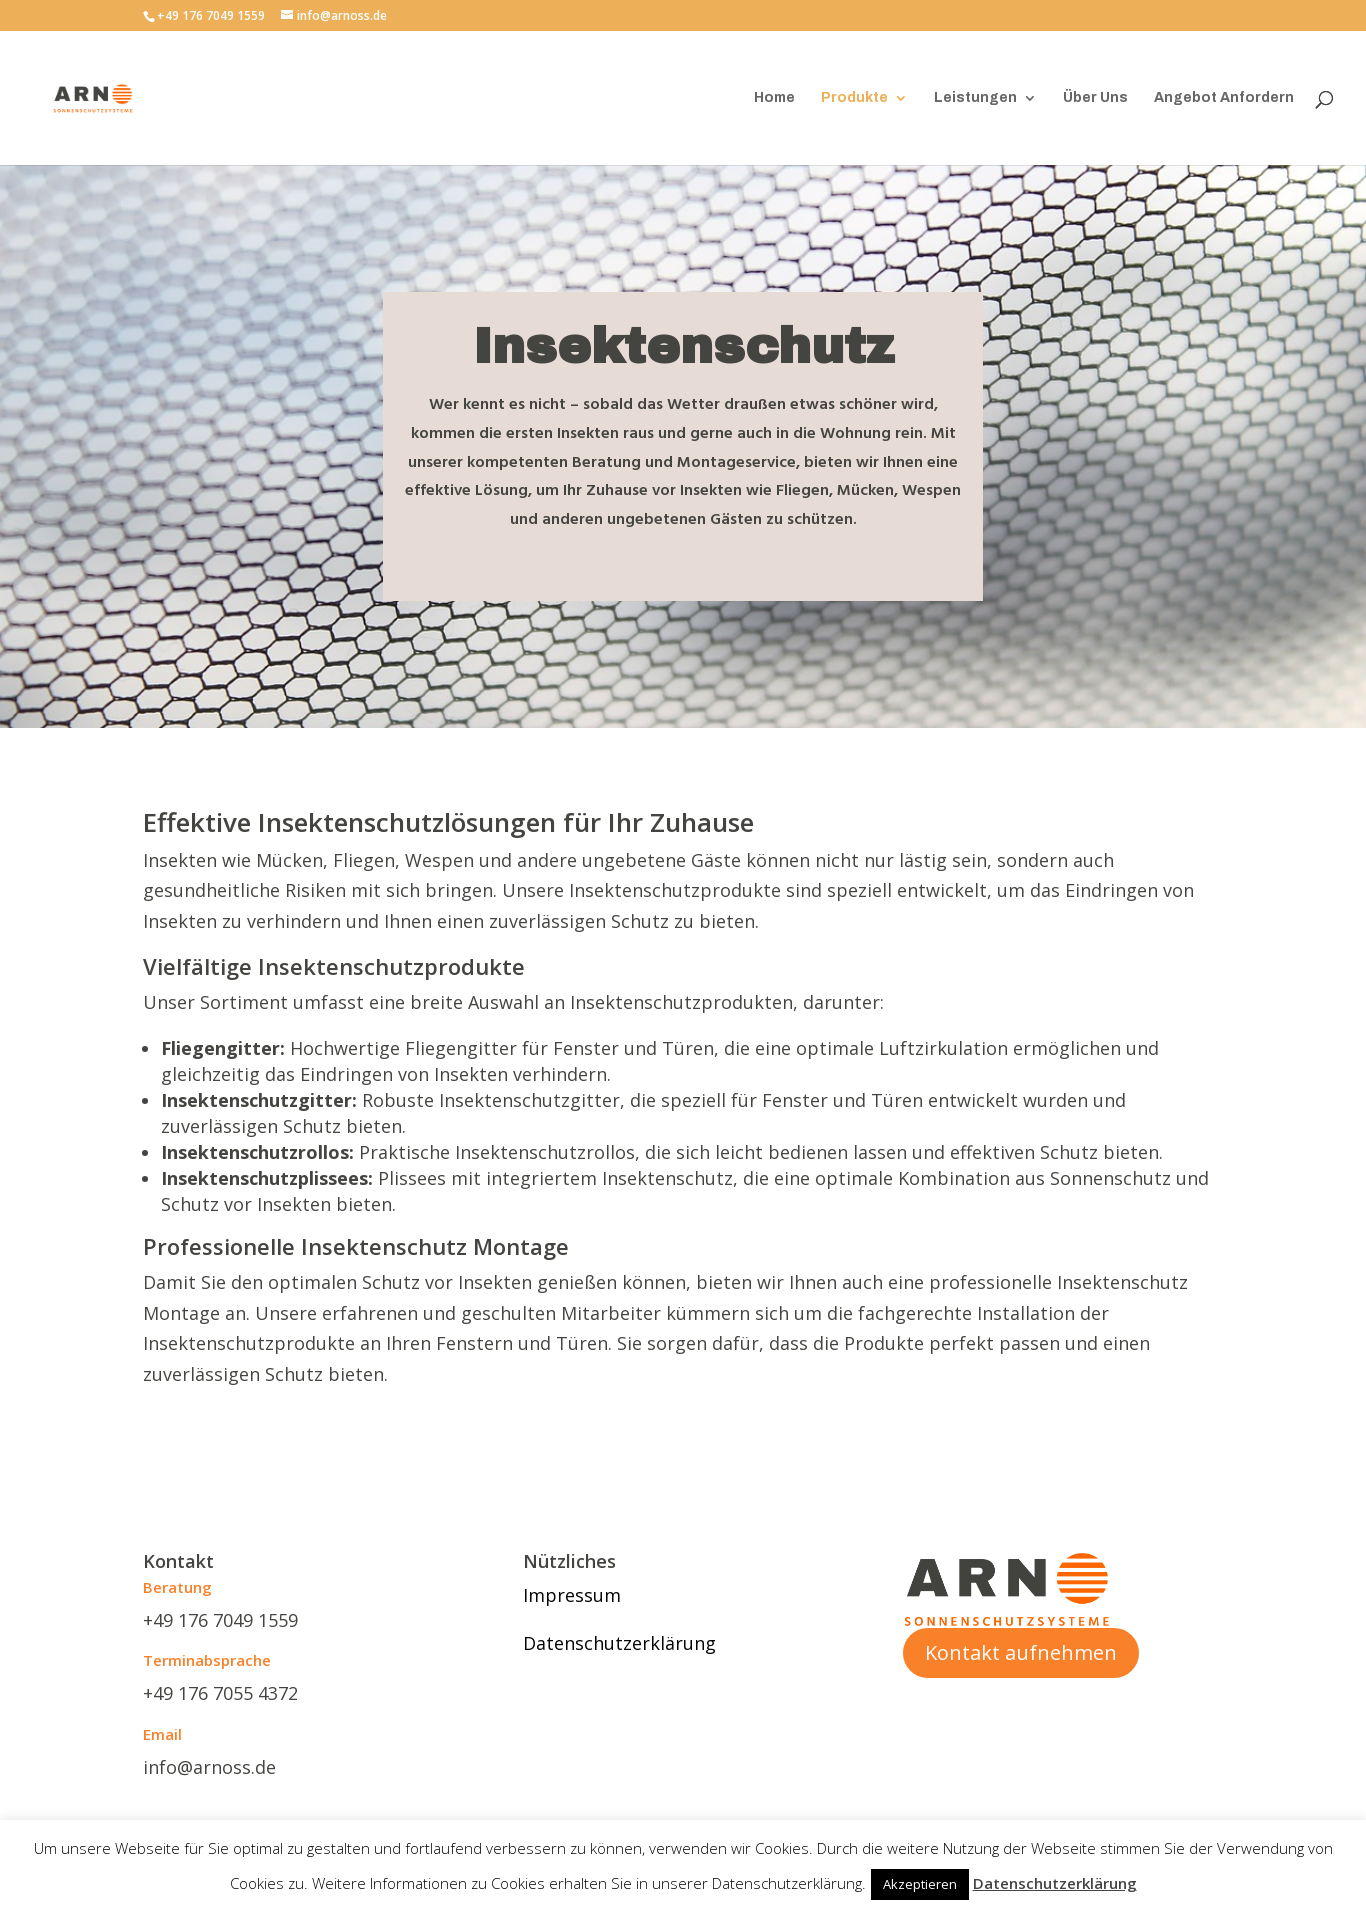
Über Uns (1095, 98)
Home (774, 98)
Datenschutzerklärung (619, 1643)
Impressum (572, 1595)
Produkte (854, 98)
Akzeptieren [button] (920, 1884)
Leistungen (975, 98)
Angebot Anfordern (1224, 98)
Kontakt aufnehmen (1021, 1652)
